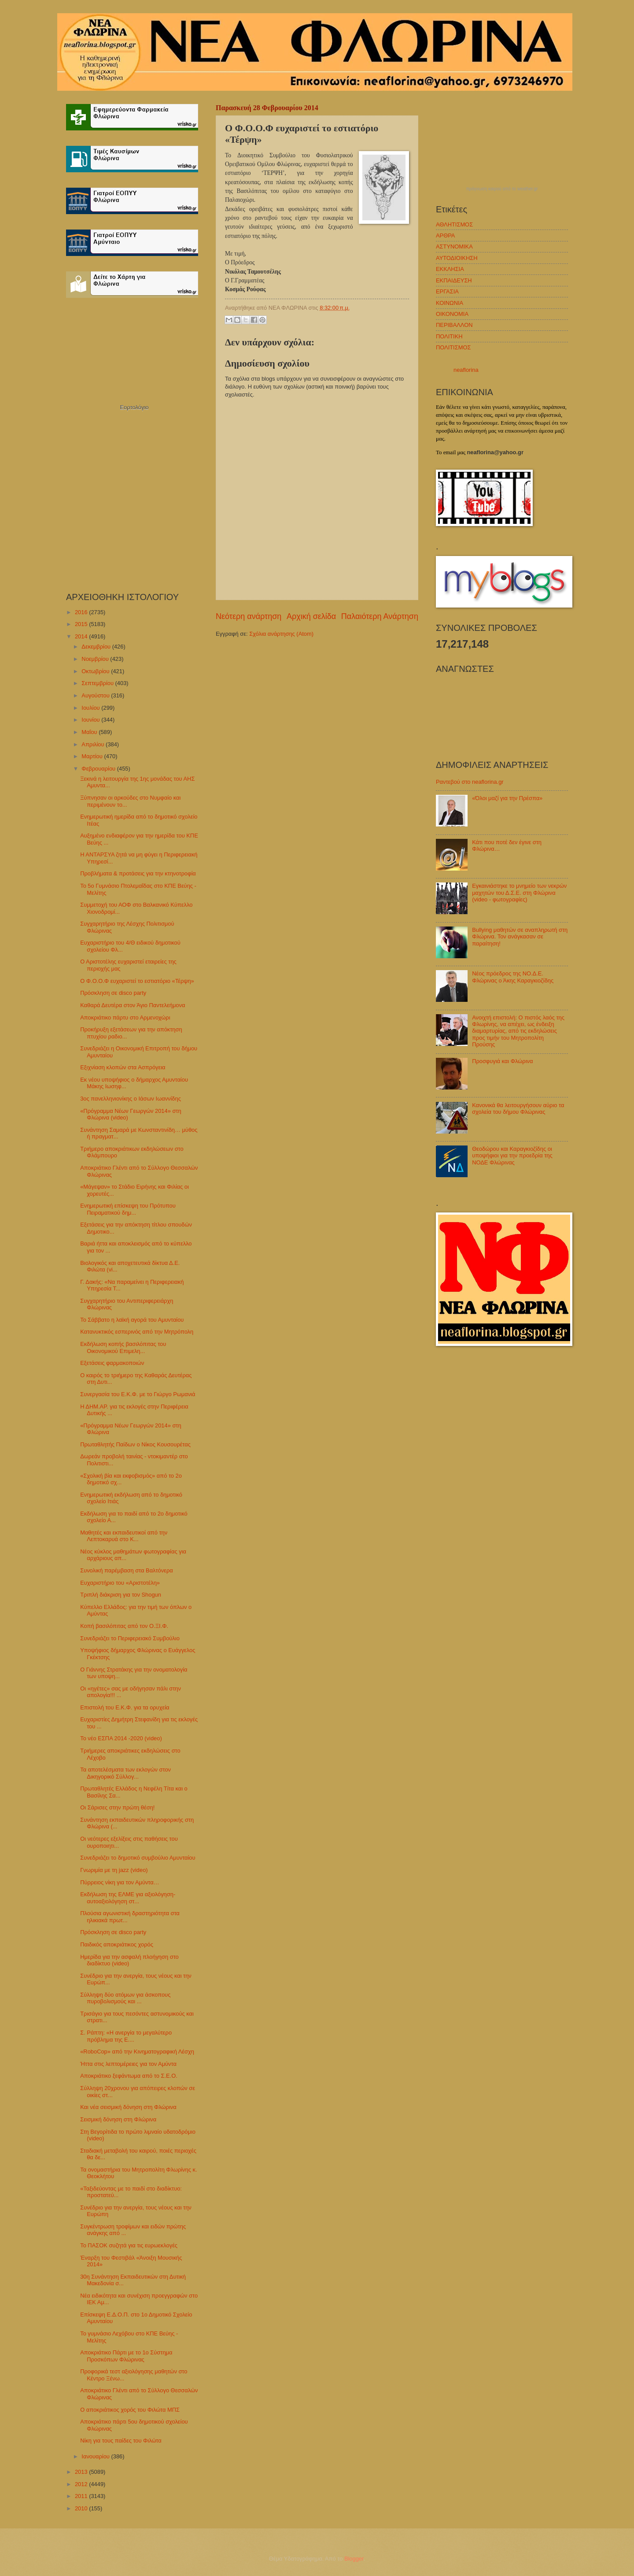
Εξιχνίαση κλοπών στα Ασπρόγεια (122, 1067)
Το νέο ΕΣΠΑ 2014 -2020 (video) (121, 1738)
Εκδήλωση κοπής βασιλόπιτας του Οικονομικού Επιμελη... (123, 1347)
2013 (82, 2472)
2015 (82, 624)
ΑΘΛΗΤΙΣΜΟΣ (454, 224)
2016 (82, 612)
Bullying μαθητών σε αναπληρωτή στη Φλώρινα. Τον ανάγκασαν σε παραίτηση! (520, 937)
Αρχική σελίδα (311, 616)
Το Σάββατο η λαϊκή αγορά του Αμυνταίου (132, 1319)
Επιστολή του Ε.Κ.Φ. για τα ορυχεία (124, 1707)
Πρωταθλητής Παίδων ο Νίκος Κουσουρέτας (135, 1444)
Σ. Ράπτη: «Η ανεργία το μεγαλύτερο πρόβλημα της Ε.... (126, 2035)
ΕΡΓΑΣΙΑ (447, 291)
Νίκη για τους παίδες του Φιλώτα (121, 2440)
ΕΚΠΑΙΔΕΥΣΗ (454, 280)
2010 (82, 2508)
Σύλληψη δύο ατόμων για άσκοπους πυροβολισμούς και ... (125, 1998)
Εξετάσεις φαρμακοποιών (112, 1363)
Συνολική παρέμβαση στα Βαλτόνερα (126, 1570)
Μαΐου (90, 732)
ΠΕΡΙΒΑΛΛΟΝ (454, 325)
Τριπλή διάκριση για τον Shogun (120, 1594)
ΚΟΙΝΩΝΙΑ (449, 303)
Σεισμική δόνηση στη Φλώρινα (118, 2119)
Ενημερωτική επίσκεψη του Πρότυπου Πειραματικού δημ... (128, 1209)
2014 (82, 636)
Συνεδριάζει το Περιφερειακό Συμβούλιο (130, 1638)
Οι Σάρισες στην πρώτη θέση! (117, 1807)
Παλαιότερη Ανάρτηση (379, 616)
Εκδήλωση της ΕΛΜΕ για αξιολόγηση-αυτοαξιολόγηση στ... (127, 1897)
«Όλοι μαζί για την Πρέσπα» (507, 798)
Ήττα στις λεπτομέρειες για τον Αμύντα (128, 2064)
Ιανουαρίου (96, 2456)
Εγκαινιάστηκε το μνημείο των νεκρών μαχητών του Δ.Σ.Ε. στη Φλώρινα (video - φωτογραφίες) (519, 892)
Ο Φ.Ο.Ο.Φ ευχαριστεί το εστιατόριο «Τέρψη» (137, 981)
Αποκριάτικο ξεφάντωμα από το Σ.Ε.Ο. (128, 2075)
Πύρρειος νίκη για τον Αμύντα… (119, 1882)
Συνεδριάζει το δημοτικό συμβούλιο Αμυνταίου (137, 1857)
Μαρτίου (92, 756)
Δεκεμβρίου (96, 646)
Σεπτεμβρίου (98, 683)
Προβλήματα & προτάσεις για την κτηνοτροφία (138, 873)
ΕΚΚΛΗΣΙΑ (450, 269)
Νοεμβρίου (95, 659)
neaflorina (466, 370)
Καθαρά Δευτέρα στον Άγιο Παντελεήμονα (132, 1005)
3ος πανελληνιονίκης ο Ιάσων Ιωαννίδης (130, 1098)
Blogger (354, 2558)
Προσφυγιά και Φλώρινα (502, 1061)
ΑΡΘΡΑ (445, 235)
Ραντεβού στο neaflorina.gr (470, 781)
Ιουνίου (91, 719)
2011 (82, 2496)
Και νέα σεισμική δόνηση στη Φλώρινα (128, 2107)
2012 (82, 2484)
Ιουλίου (91, 707)
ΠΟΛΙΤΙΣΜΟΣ (453, 347)
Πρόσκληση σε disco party (113, 993)
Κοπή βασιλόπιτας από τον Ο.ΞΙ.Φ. (124, 1626)
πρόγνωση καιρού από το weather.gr (502, 189)
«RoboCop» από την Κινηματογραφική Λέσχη (137, 2051)
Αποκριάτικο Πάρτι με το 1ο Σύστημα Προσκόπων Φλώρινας (126, 2355)
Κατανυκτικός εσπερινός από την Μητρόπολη (136, 1331)
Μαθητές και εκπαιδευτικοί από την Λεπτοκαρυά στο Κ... (123, 1535)
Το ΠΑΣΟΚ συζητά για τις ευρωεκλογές (128, 2245)
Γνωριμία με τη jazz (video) (113, 1870)
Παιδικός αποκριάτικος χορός (116, 1944)
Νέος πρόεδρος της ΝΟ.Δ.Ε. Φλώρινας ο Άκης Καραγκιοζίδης (512, 976)
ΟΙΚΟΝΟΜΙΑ (452, 314)
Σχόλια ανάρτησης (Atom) (281, 633)
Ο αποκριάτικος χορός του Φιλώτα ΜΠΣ (130, 2409)
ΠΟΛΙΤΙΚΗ (449, 336)
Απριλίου (93, 744)
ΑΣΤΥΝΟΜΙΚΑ (454, 246)
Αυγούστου (96, 695)
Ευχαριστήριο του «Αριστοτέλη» (120, 1582)
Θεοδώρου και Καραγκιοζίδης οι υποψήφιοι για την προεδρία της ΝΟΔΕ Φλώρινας (512, 1155)
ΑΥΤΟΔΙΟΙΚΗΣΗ (457, 258)
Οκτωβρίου (96, 671)
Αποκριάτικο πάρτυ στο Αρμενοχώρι (125, 1017)
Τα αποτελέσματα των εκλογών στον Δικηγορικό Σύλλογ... (125, 1772)
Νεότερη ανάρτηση (248, 616)
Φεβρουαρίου (99, 768)
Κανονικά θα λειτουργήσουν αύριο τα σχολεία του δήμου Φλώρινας (518, 1108)
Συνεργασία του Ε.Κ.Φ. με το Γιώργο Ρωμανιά (137, 1394)
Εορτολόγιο (134, 407)
